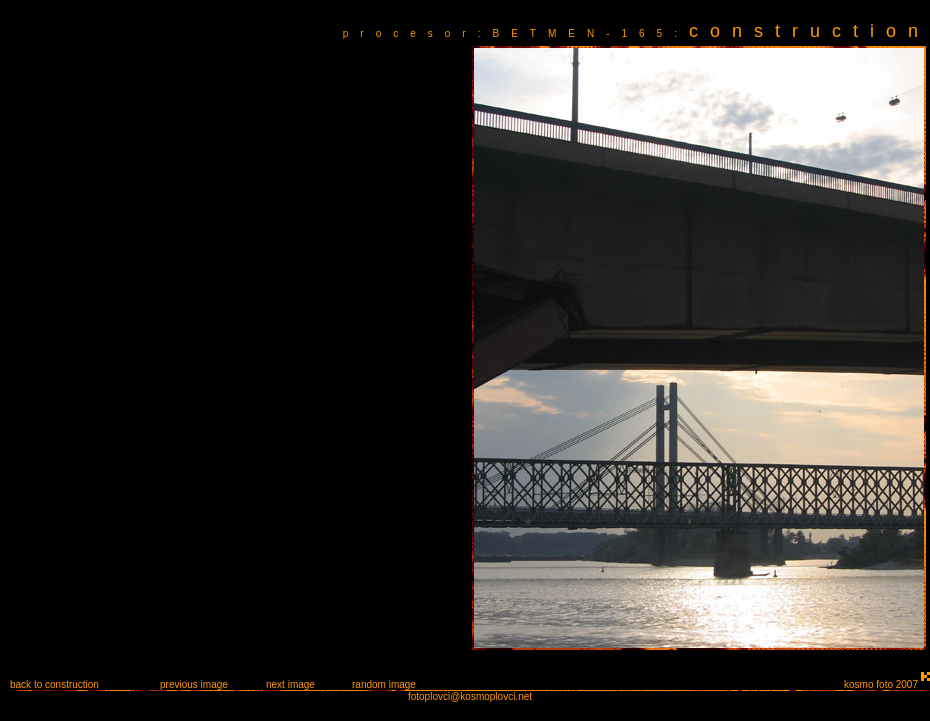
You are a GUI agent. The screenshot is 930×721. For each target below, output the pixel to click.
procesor (410, 33)
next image (290, 684)
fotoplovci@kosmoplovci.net (470, 696)
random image (384, 684)
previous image (194, 684)
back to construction (54, 684)
